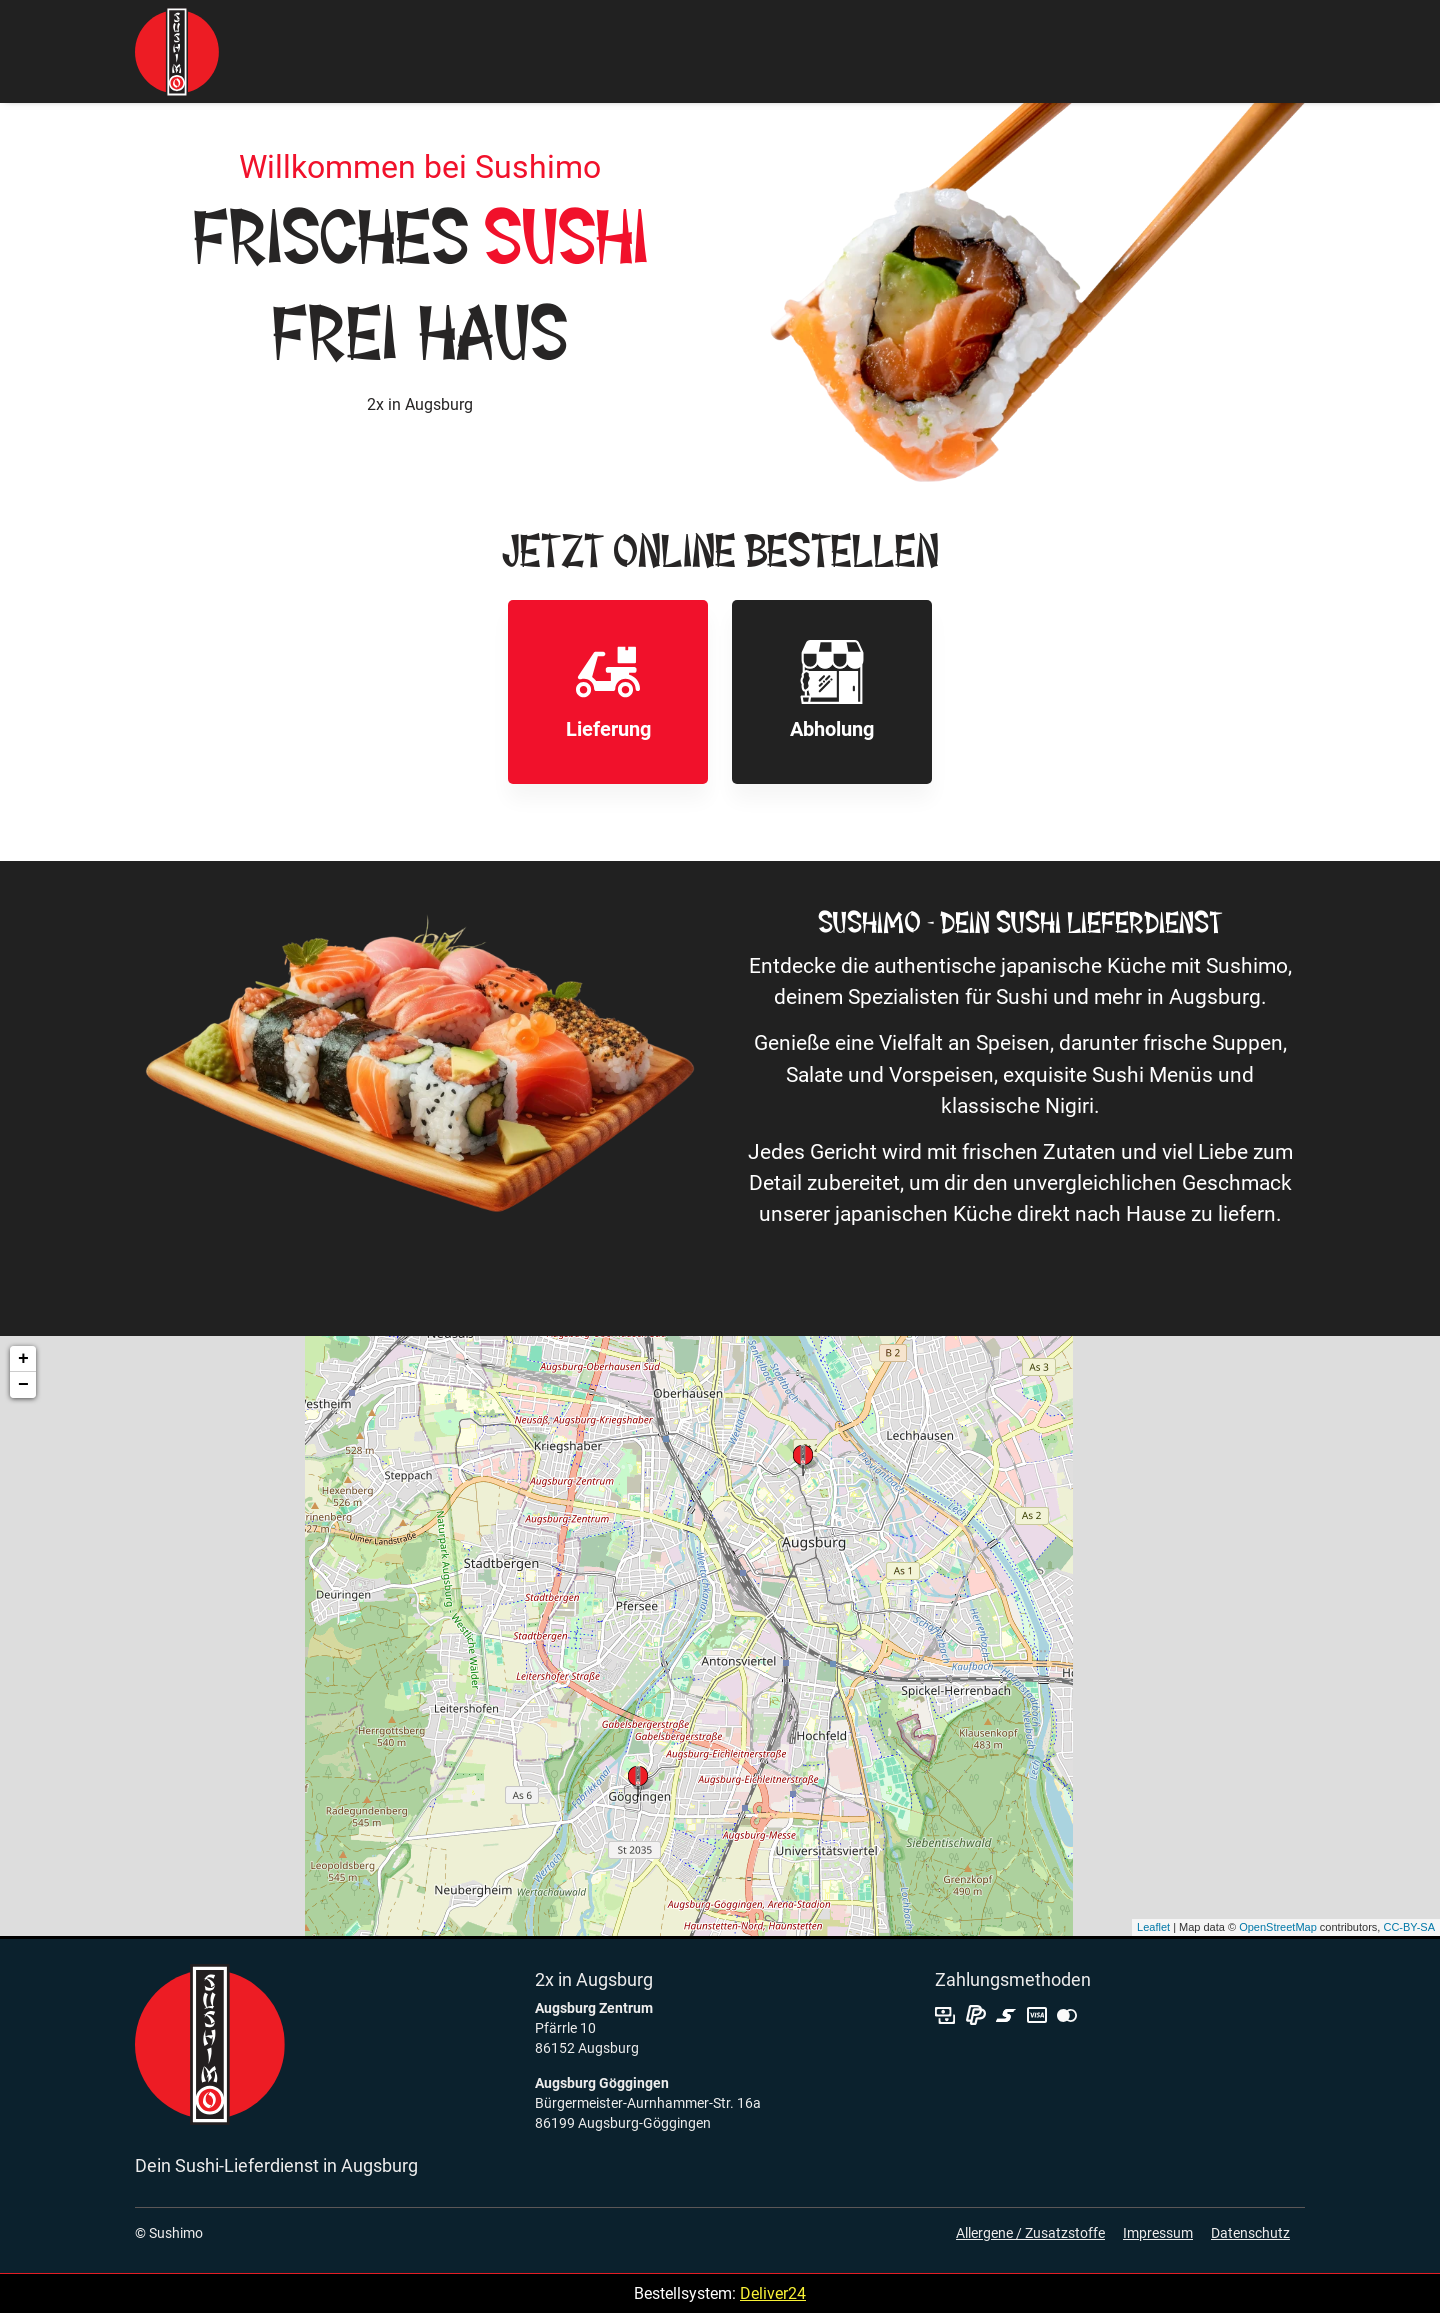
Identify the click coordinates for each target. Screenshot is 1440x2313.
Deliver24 (773, 2293)
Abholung (832, 690)
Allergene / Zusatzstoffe (1030, 2233)
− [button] (23, 1385)
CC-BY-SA (1409, 1927)
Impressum (1158, 2233)
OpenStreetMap (1278, 1927)
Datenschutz (1250, 2233)
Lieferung (608, 690)
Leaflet (1153, 1927)
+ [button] (23, 1359)
